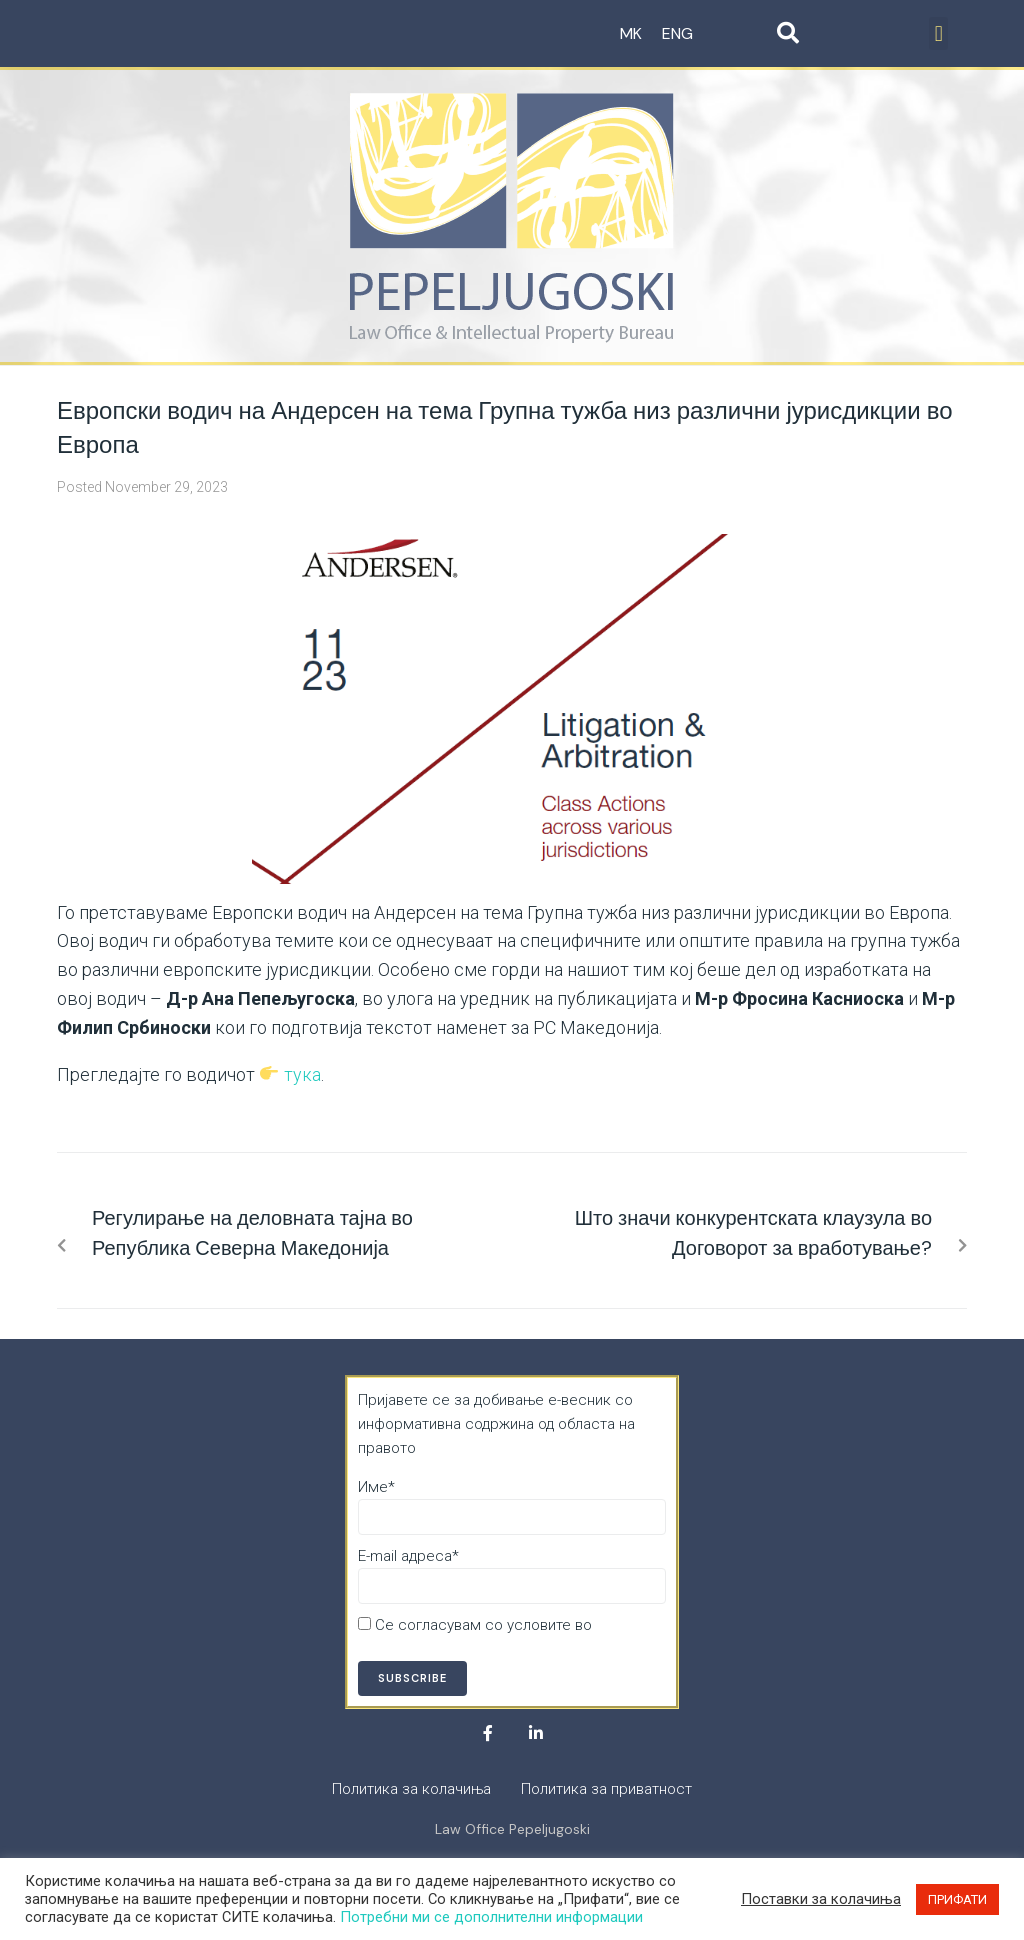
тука (302, 1074)
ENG (677, 33)
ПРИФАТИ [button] (957, 1899)
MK (631, 33)
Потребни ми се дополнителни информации (491, 1917)
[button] (938, 33)
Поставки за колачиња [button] (821, 1899)
